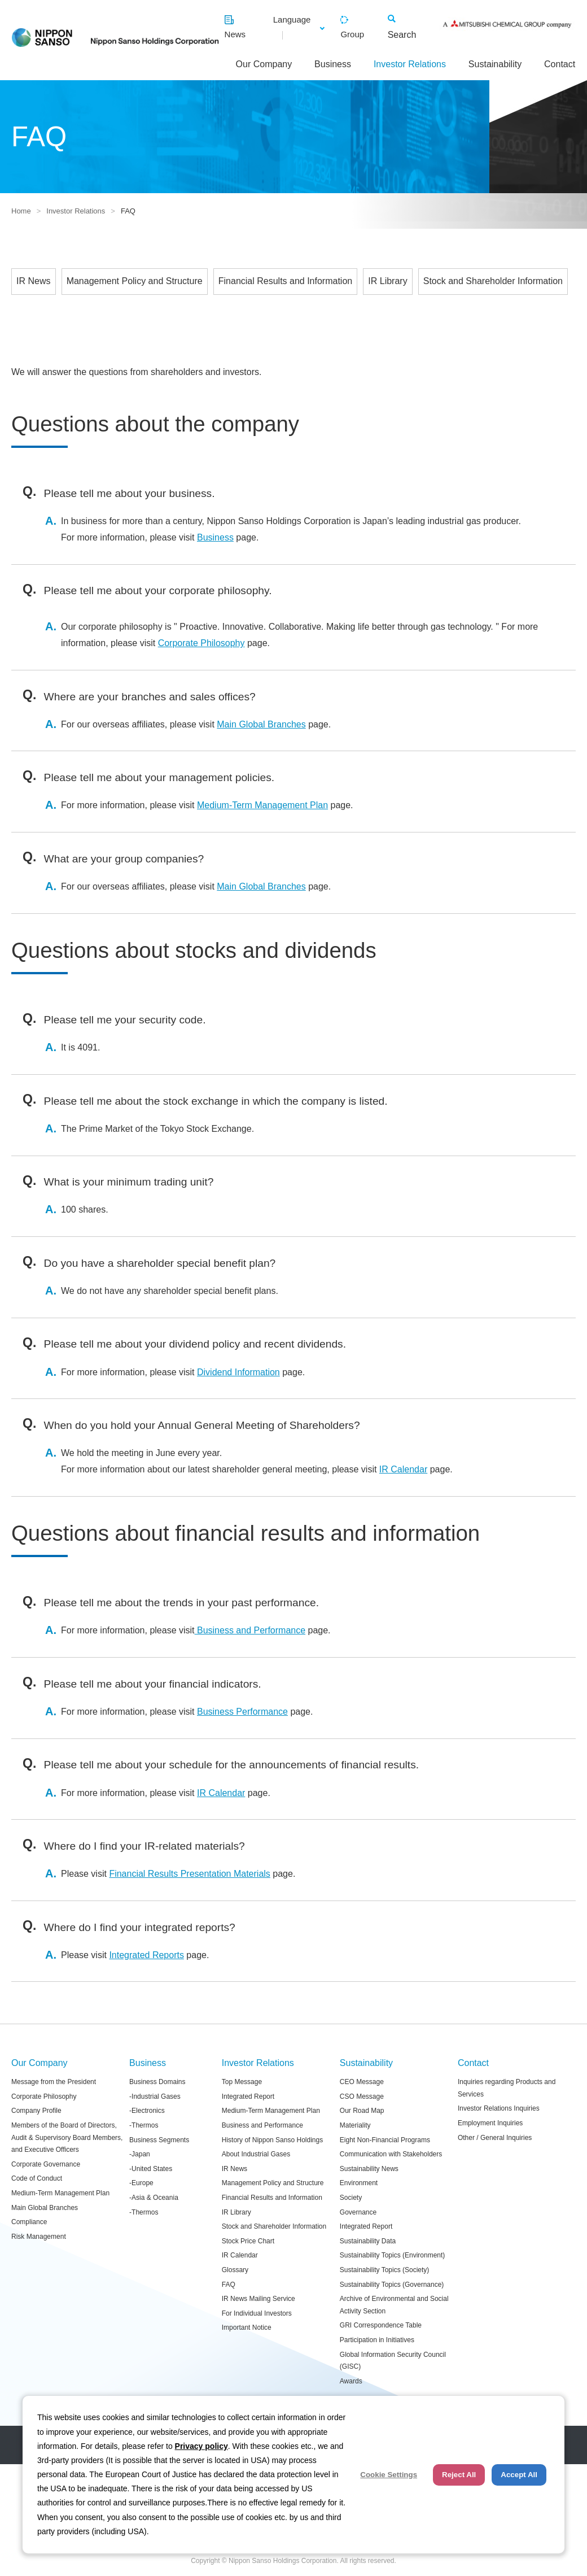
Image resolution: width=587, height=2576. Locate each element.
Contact (559, 64)
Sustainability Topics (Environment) (392, 2255)
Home (21, 211)
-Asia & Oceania (153, 2198)
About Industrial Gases (256, 2154)
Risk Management (38, 2237)
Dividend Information (238, 1372)
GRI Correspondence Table (381, 2325)
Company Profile (36, 2111)
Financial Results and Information (285, 281)
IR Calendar (403, 1469)
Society (351, 2198)
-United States (150, 2169)
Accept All (519, 2474)
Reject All (459, 2474)
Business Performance (242, 1711)
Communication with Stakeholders (391, 2154)
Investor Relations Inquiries (499, 2108)
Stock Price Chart (248, 2241)
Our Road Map (362, 2111)
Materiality (355, 2125)
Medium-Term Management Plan (262, 805)
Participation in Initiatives (377, 2340)
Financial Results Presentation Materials (189, 1873)
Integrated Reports (146, 1955)
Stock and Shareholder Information (493, 281)
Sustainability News (369, 2169)
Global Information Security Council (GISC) (393, 2361)
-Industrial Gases (155, 2096)
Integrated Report (248, 2096)
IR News (33, 281)
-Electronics (147, 2111)
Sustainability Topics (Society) (385, 2270)
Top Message (242, 2082)
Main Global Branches (261, 724)
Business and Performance (250, 1630)
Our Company (264, 64)
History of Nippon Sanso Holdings (272, 2140)
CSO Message (362, 2096)
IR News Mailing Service (258, 2299)
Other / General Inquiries (495, 2138)
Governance (358, 2212)
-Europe (141, 2183)
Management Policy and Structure (135, 281)
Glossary (235, 2270)
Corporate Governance (45, 2164)
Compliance (29, 2222)
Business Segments (159, 2140)
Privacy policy (201, 2446)
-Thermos (143, 2125)
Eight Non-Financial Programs (385, 2140)
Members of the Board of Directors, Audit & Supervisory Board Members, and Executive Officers (66, 2137)
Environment (359, 2183)
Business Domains (157, 2082)
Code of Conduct (36, 2178)
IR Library (387, 281)
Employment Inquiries (490, 2123)
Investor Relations (410, 64)
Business (332, 64)
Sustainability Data (368, 2241)
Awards (351, 2381)
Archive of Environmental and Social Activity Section (394, 2305)
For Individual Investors (257, 2313)
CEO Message (362, 2082)
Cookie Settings (388, 2474)
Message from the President (53, 2082)
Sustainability (495, 64)
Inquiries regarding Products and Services (506, 2088)
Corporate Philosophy (201, 643)
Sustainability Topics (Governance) (392, 2285)
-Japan (139, 2154)
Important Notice (246, 2327)
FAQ (228, 2285)
